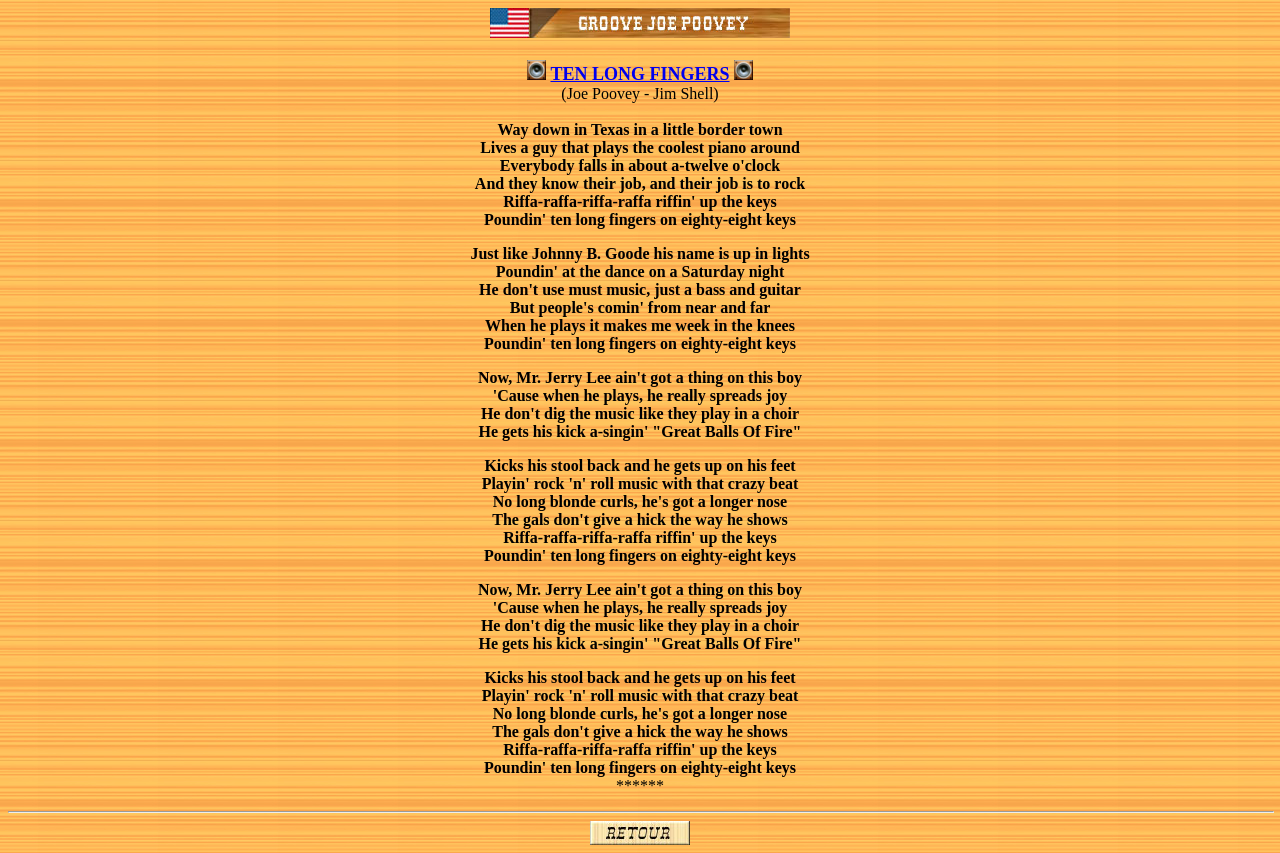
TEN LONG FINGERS (639, 74)
